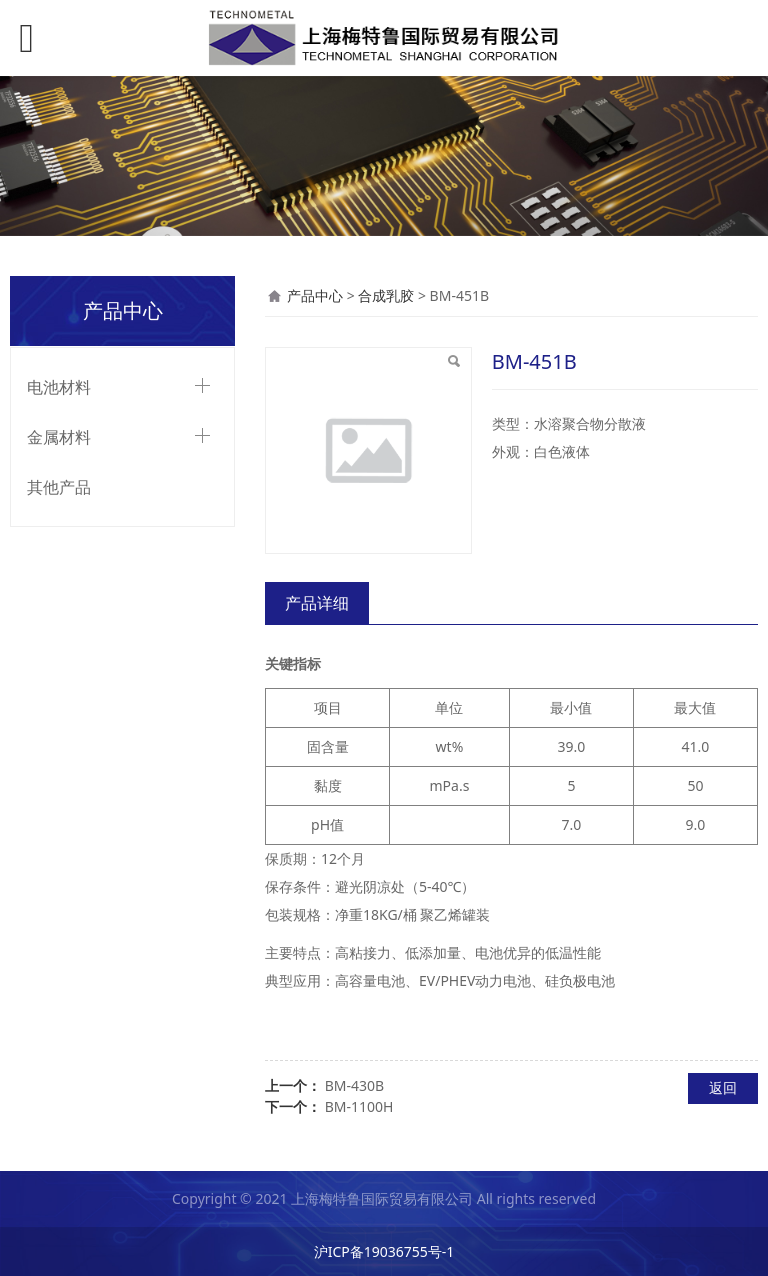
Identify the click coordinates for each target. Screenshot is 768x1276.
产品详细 (317, 603)
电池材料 (59, 387)
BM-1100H (359, 1106)
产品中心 (315, 295)
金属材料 (59, 437)
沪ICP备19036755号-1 (384, 1251)
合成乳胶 (386, 295)
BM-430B (354, 1085)
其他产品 (59, 487)
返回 (723, 1087)
